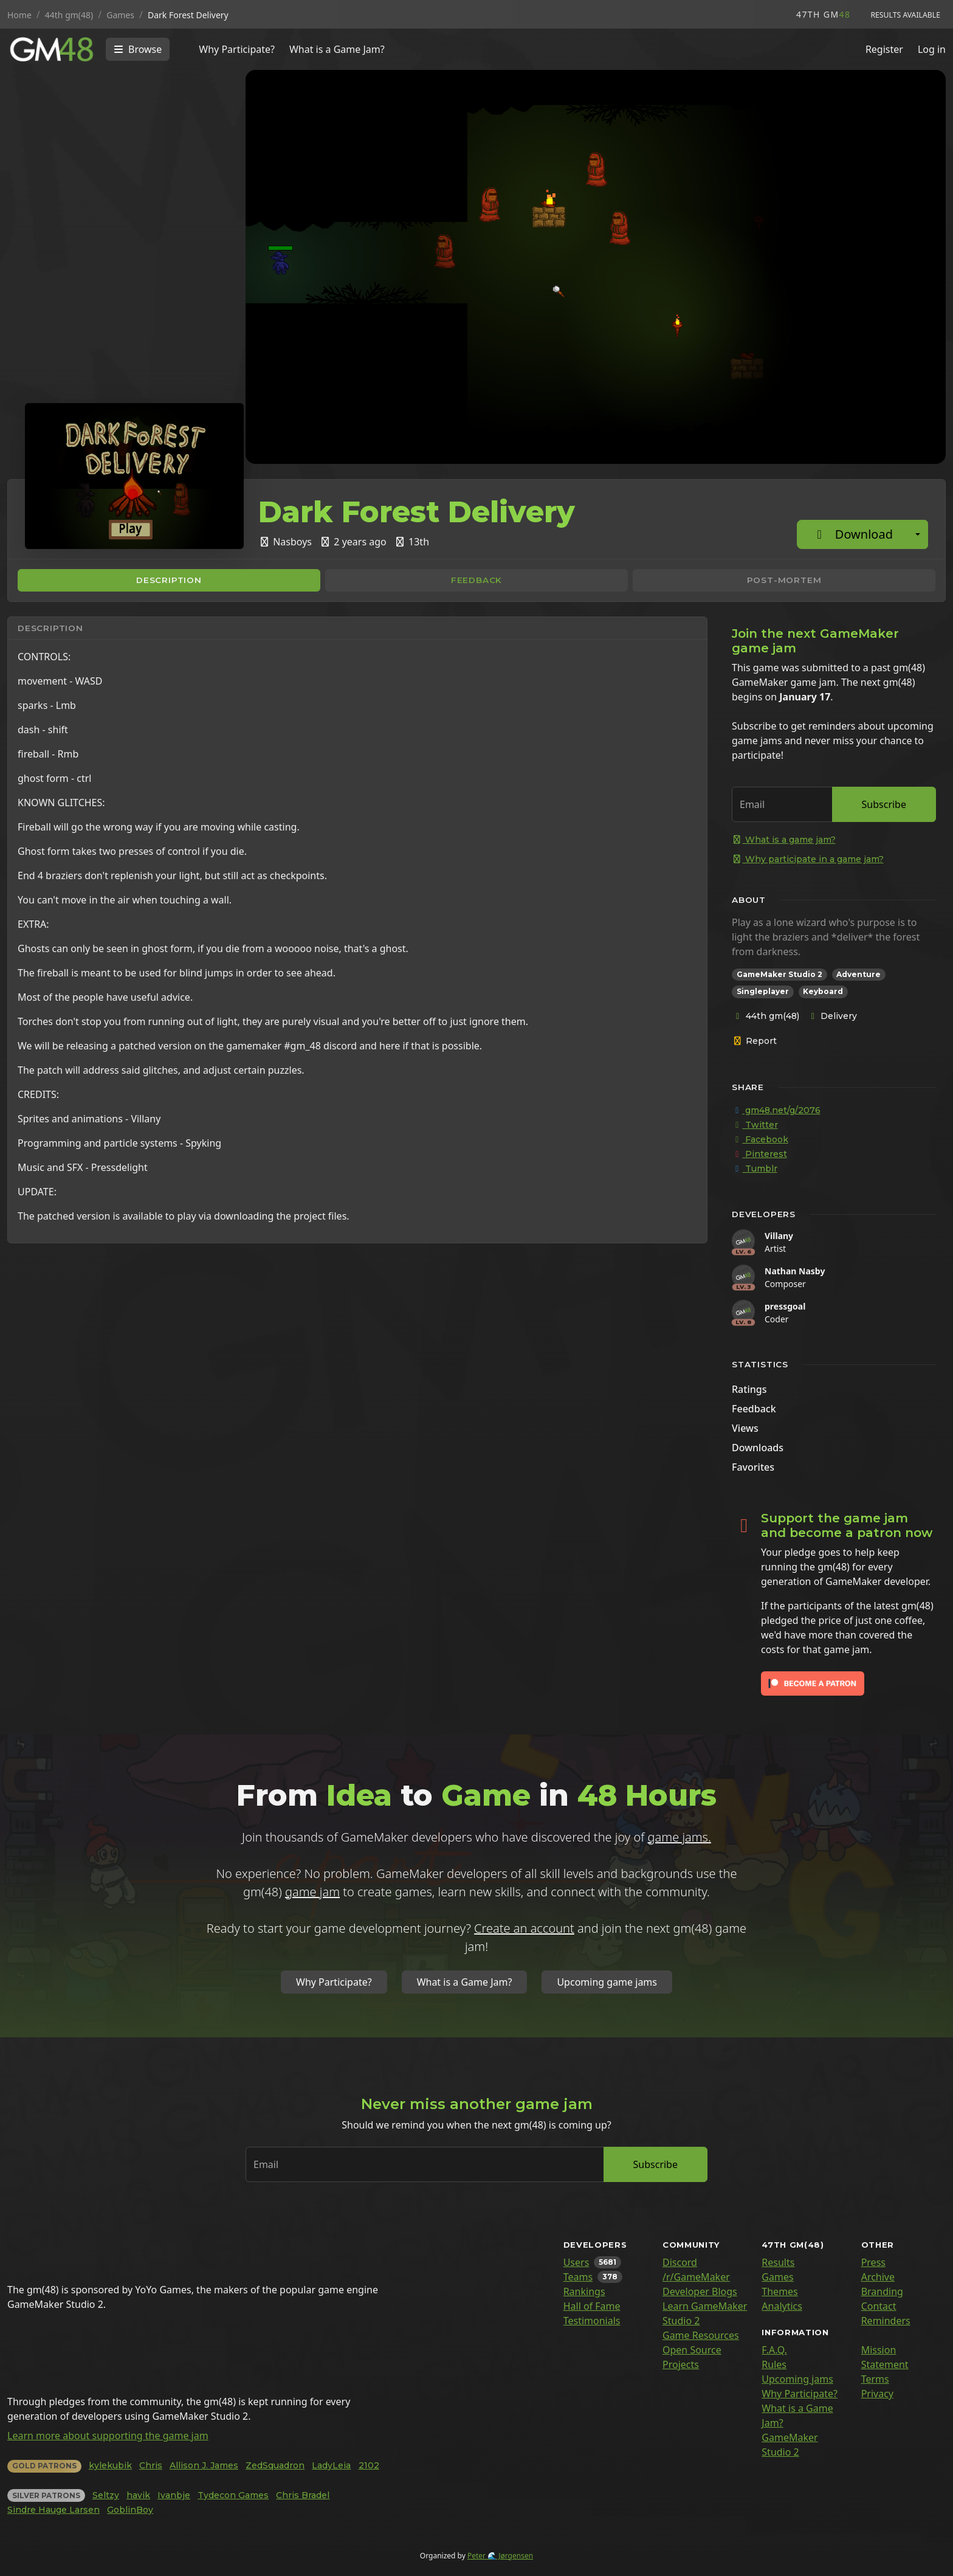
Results (778, 2262)
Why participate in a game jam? (808, 859)
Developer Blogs (699, 2291)
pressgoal (785, 1306)
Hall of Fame (592, 2306)
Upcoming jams (797, 2379)
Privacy (877, 2393)
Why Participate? (237, 49)
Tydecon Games (233, 2495)
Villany (779, 1235)
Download (852, 534)
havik (138, 2495)
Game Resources (700, 2335)
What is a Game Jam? (337, 49)
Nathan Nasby (795, 1271)
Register (884, 49)
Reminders (885, 2320)
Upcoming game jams (607, 1982)
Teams (578, 2277)
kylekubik (110, 2465)
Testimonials (592, 2320)
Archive (878, 2277)
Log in (932, 49)
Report (754, 1040)
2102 (369, 2465)
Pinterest (759, 1153)
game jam (312, 1892)
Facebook (760, 1139)
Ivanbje (173, 2495)
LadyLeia (331, 2465)
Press (873, 2262)
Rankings (584, 2291)
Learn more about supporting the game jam (107, 2435)
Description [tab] (169, 580)
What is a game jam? (784, 839)
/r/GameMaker (696, 2277)
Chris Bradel (302, 2495)
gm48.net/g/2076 (776, 1110)
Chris (150, 2465)
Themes (779, 2291)
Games (777, 2277)
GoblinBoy (130, 2509)
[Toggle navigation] (138, 49)
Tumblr (754, 1168)
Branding (882, 2291)
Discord (679, 2262)
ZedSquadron (275, 2465)
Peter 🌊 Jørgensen (500, 2555)
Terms (875, 2379)
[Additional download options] (917, 534)
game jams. (679, 1837)
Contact (878, 2306)
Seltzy (105, 2495)
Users (576, 2262)
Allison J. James (204, 2465)
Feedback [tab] (476, 580)
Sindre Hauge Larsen (53, 2509)
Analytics (782, 2306)
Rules (774, 2364)
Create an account (524, 1928)
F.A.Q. (774, 2350)
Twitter (755, 1124)
